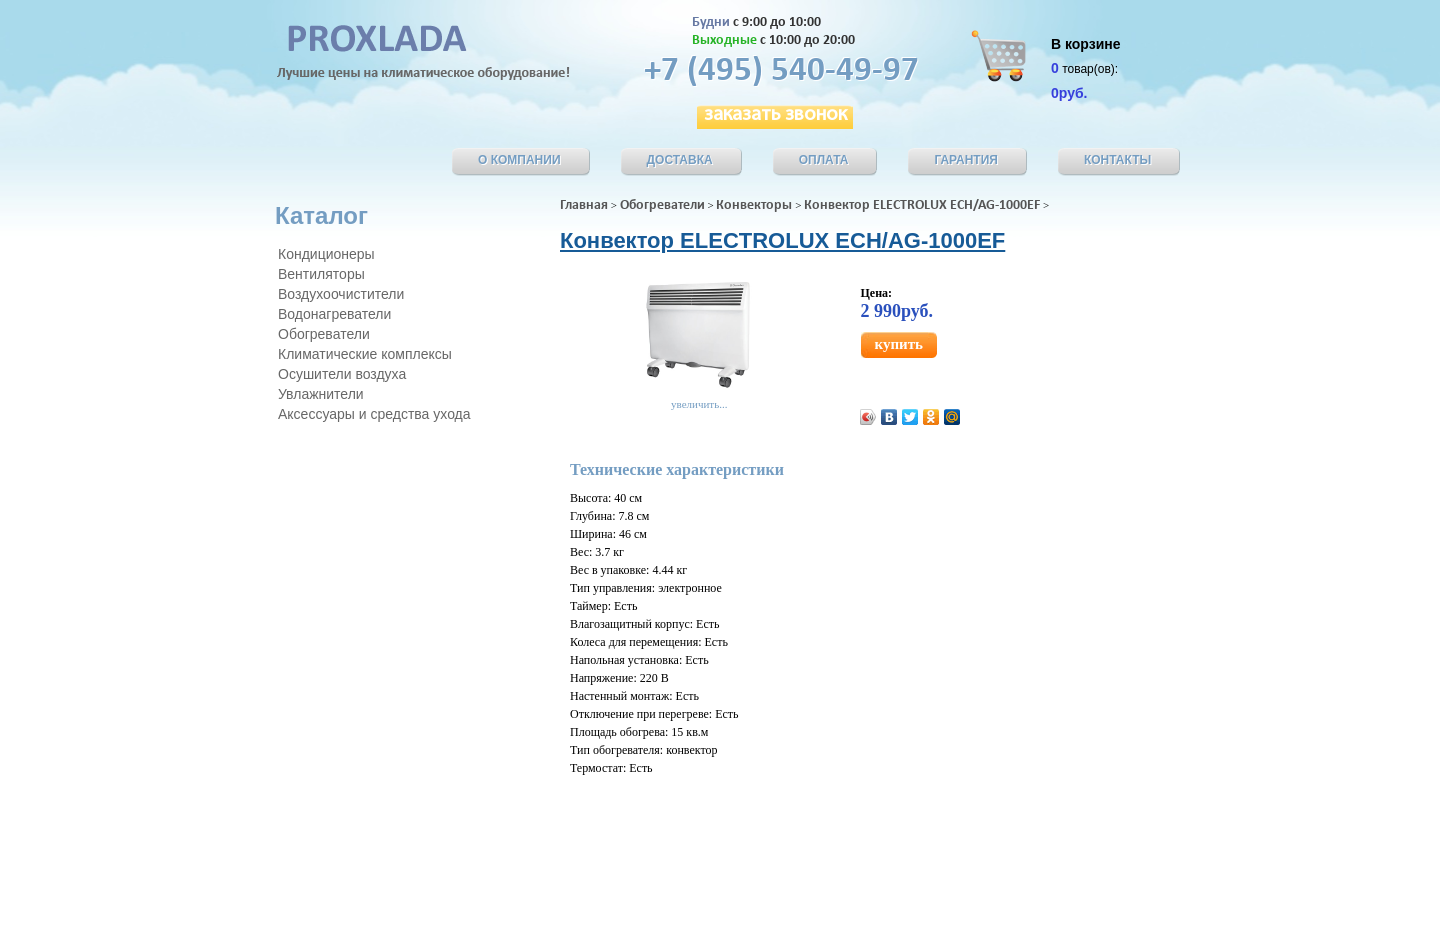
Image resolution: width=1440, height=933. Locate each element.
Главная (584, 205)
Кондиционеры (326, 254)
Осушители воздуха (342, 374)
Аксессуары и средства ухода (374, 414)
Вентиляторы (321, 274)
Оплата (824, 160)
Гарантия (966, 160)
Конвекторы (754, 205)
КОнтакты (1117, 160)
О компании (519, 160)
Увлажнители (321, 394)
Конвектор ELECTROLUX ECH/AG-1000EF (922, 205)
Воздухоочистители (341, 294)
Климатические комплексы (365, 354)
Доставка (680, 160)
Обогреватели (662, 205)
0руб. (1069, 93)
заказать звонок (775, 115)
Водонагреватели (334, 314)
